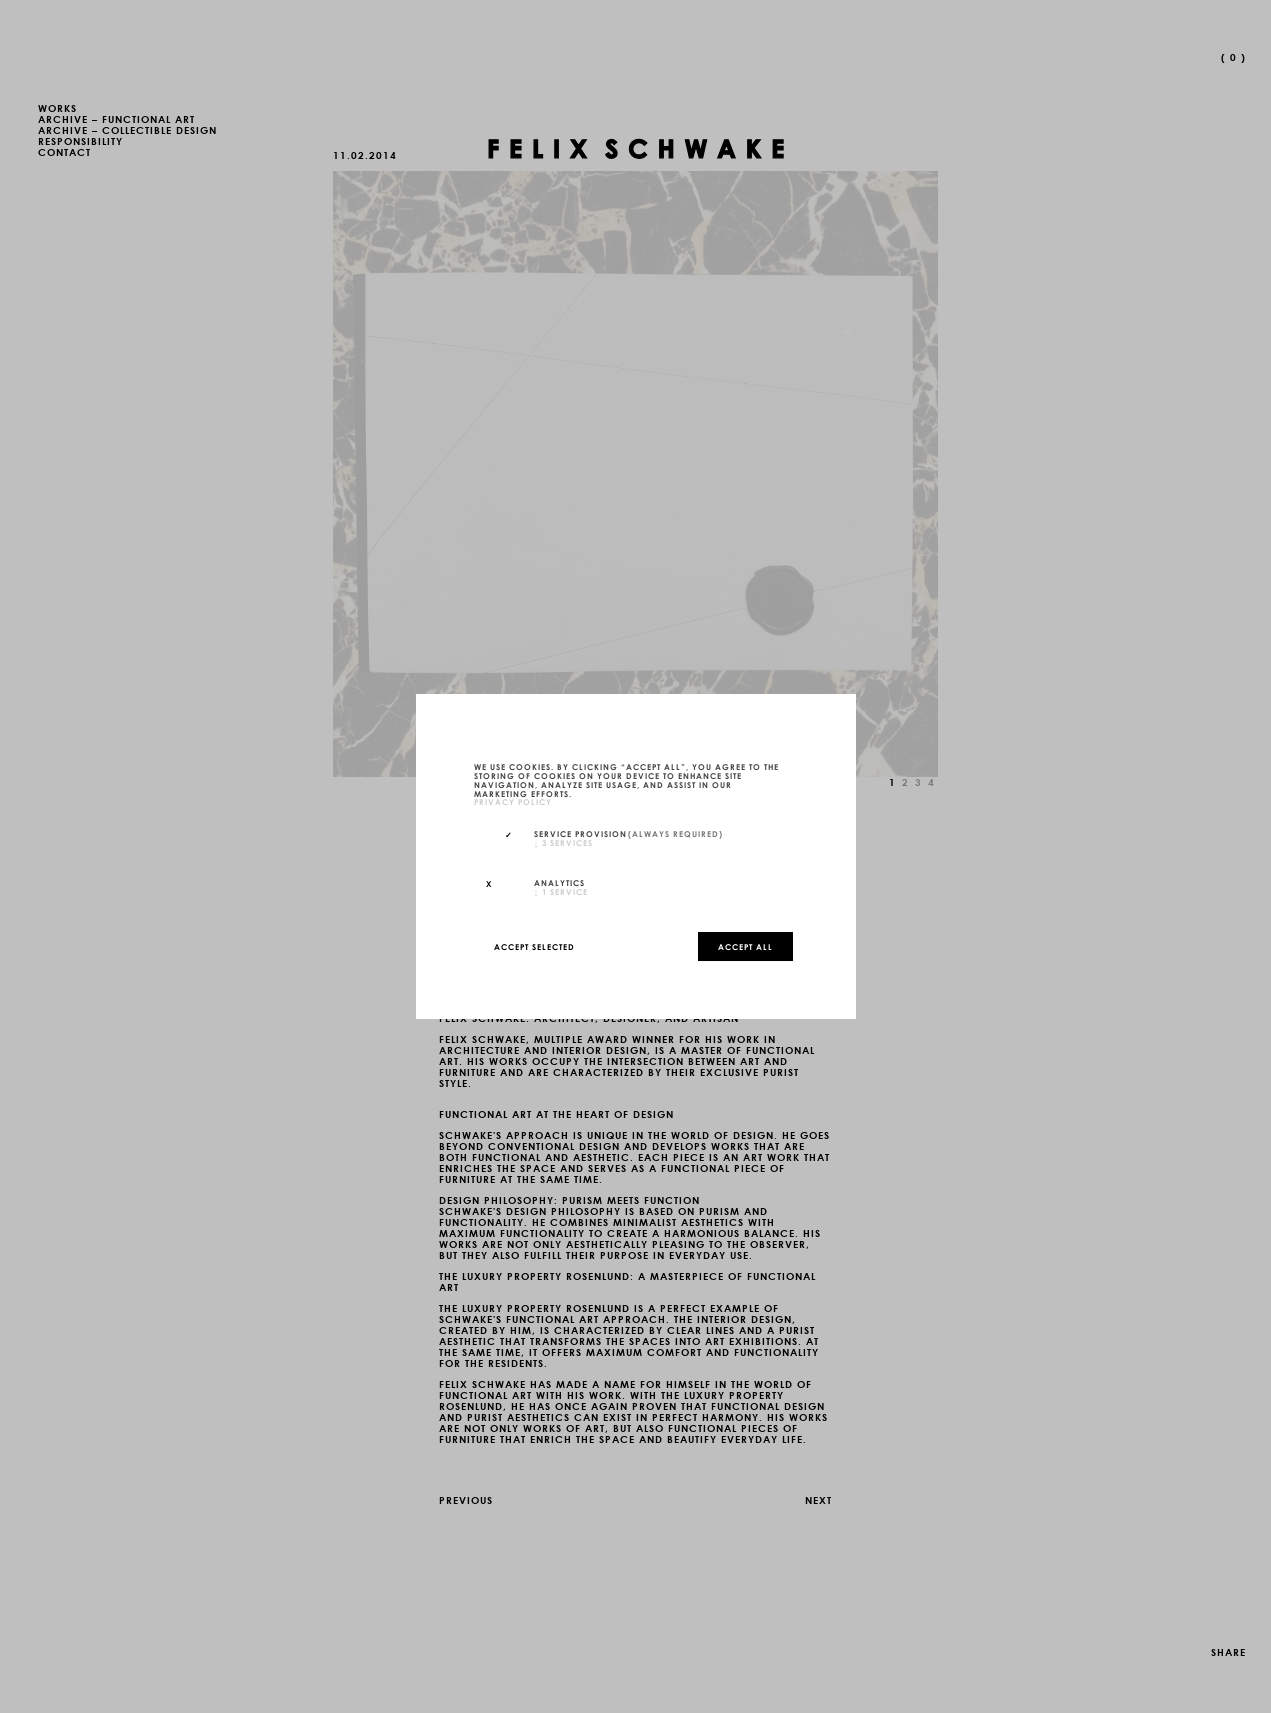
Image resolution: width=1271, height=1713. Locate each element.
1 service (561, 891)
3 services (563, 842)
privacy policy (513, 802)
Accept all (745, 946)
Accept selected (534, 946)
